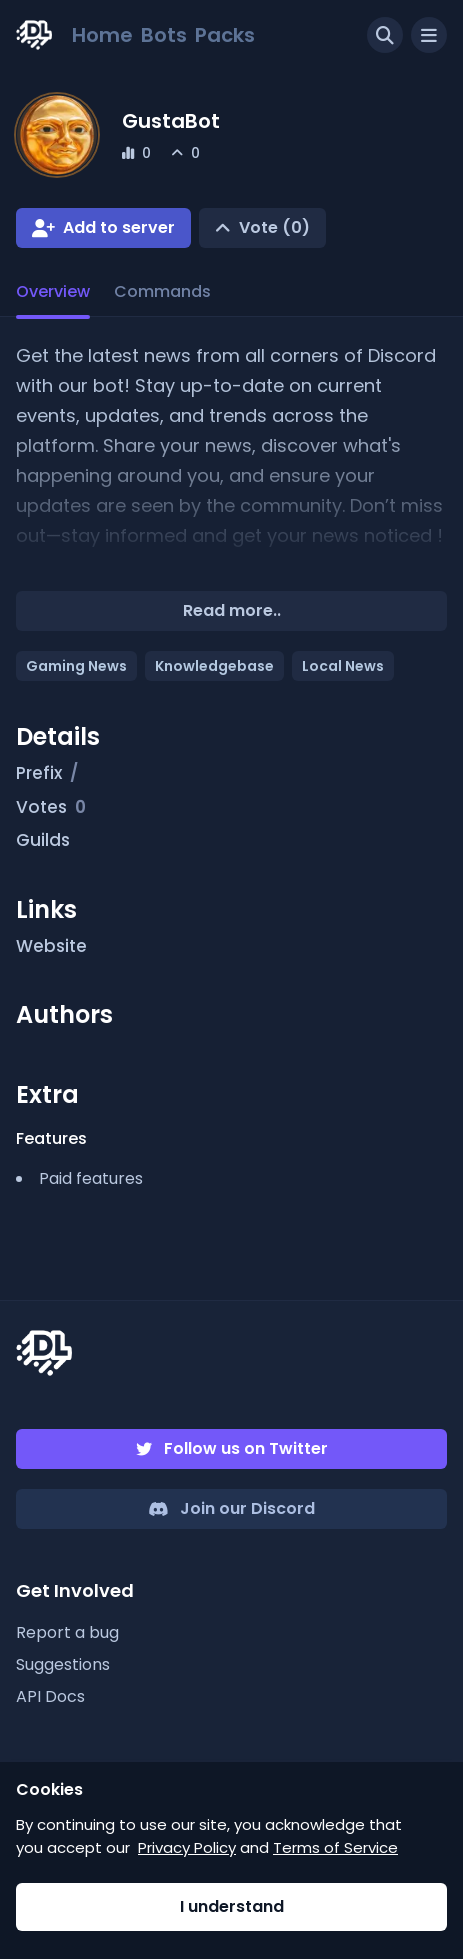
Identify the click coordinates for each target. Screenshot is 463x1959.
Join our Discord (247, 1508)
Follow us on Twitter (246, 1448)
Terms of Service (335, 1847)
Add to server (119, 227)
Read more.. (232, 610)
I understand (232, 1906)
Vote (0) (274, 227)
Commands (162, 291)
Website (63, 947)
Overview (53, 291)
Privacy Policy (187, 1847)
